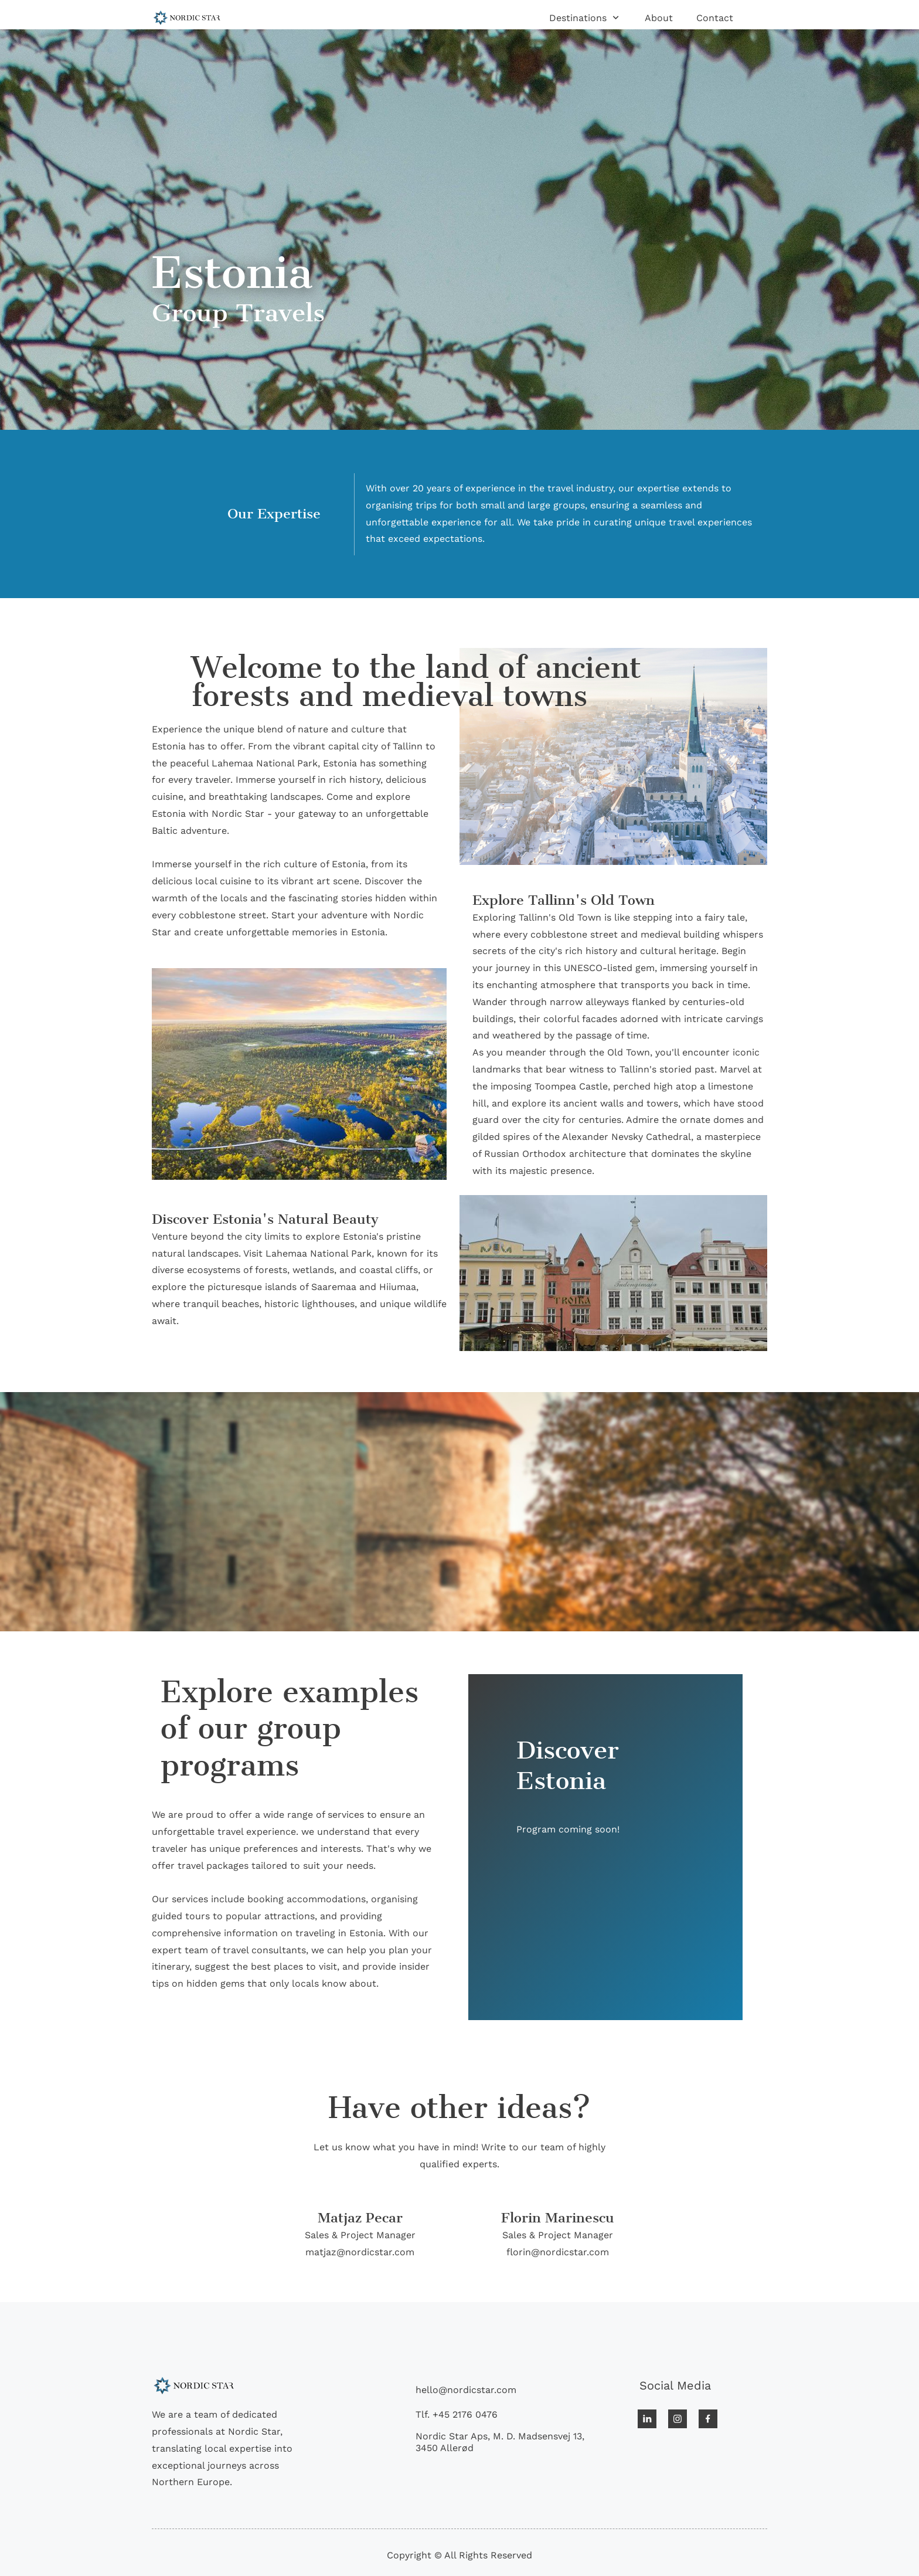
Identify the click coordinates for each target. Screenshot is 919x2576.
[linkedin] (647, 2418)
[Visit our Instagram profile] (677, 2418)
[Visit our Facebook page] (708, 2418)
